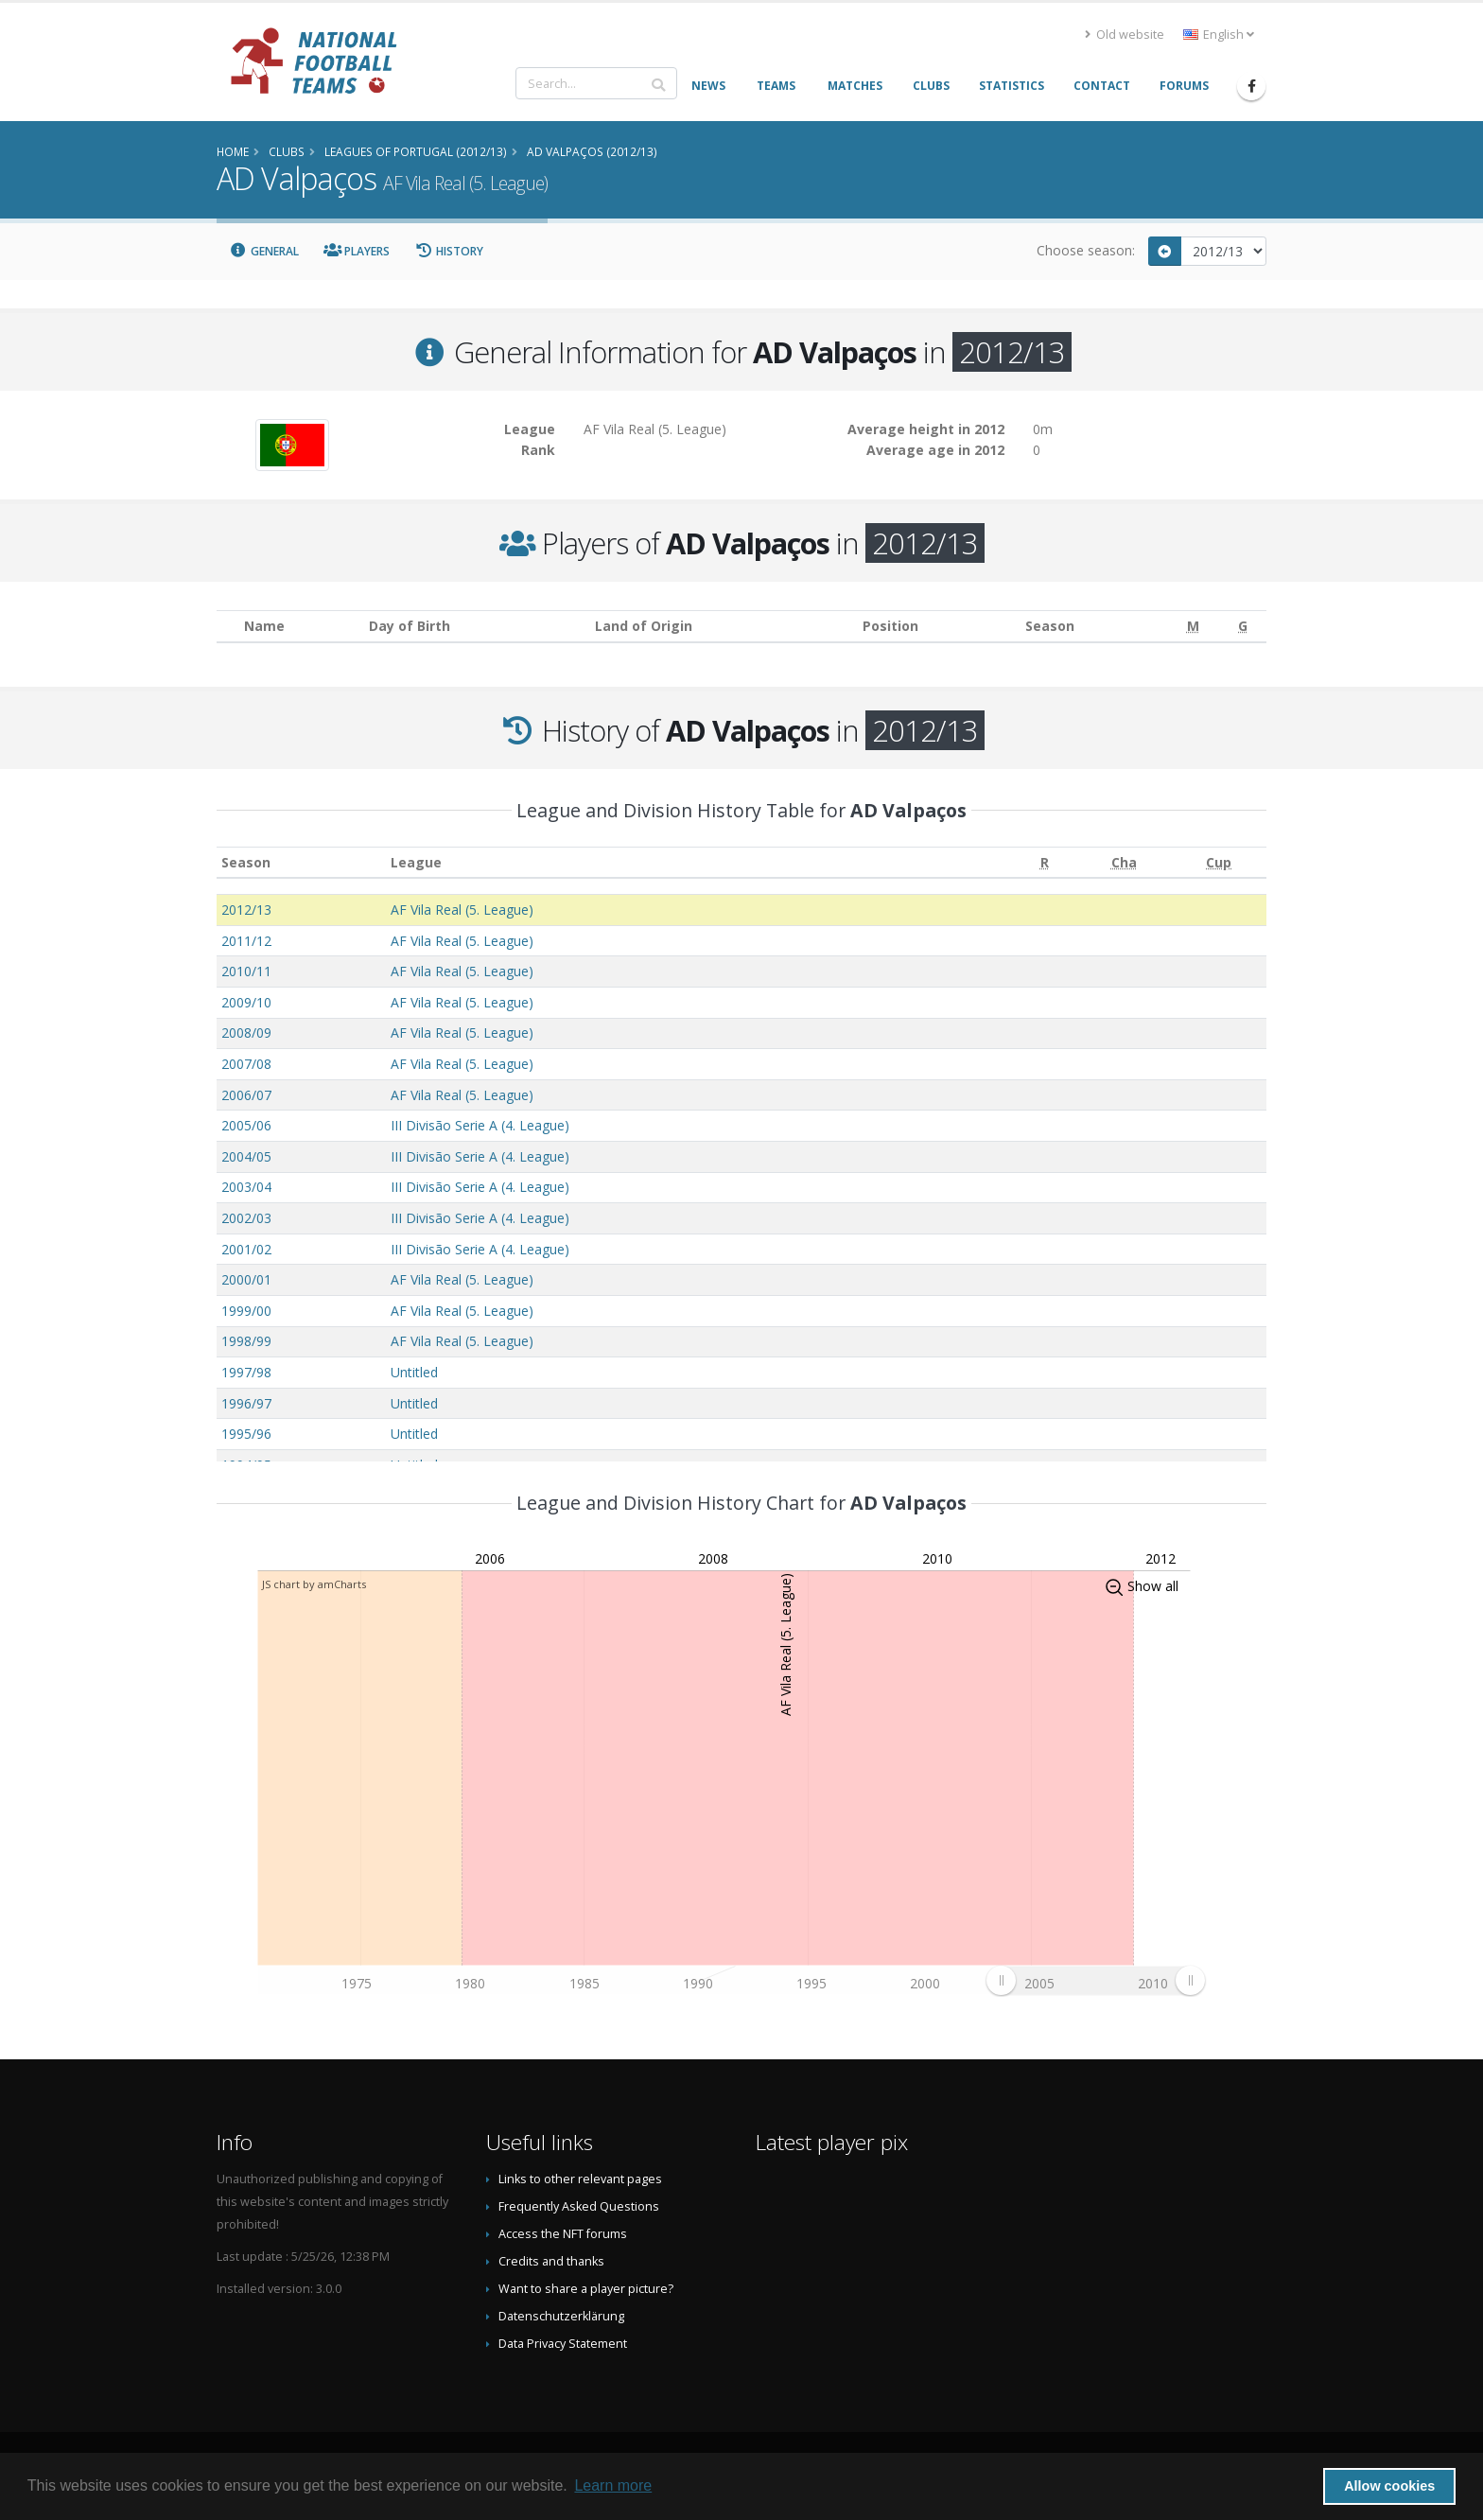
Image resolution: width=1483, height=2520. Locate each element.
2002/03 (246, 1218)
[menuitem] (1095, 1980)
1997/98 (246, 1372)
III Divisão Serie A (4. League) (480, 1125)
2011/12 (246, 941)
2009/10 (246, 1002)
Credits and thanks (551, 2261)
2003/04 (246, 1187)
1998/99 (246, 1341)
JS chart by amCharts (314, 1584)
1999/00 (246, 1311)
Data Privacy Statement (562, 2344)
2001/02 (246, 1249)
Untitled (414, 1372)
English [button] (1218, 34)
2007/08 (246, 1064)
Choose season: (1086, 250)
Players (357, 251)
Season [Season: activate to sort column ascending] (245, 862)
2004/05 (246, 1156)
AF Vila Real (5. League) (462, 910)
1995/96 (246, 1434)
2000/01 (246, 1279)
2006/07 (246, 1095)
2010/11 (246, 971)
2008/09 (246, 1032)
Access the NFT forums (562, 2234)
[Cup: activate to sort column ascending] (1218, 862)
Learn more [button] (613, 2485)
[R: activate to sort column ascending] (1044, 862)
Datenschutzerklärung (561, 2316)
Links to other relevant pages (580, 2179)
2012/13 (246, 910)
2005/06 (246, 1125)
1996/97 (246, 1403)
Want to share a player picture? (585, 2289)
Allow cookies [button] (1389, 2486)
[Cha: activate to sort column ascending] (1124, 862)
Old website (1124, 34)
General (264, 251)
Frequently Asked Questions (578, 2206)
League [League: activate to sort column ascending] (416, 862)
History (448, 251)
